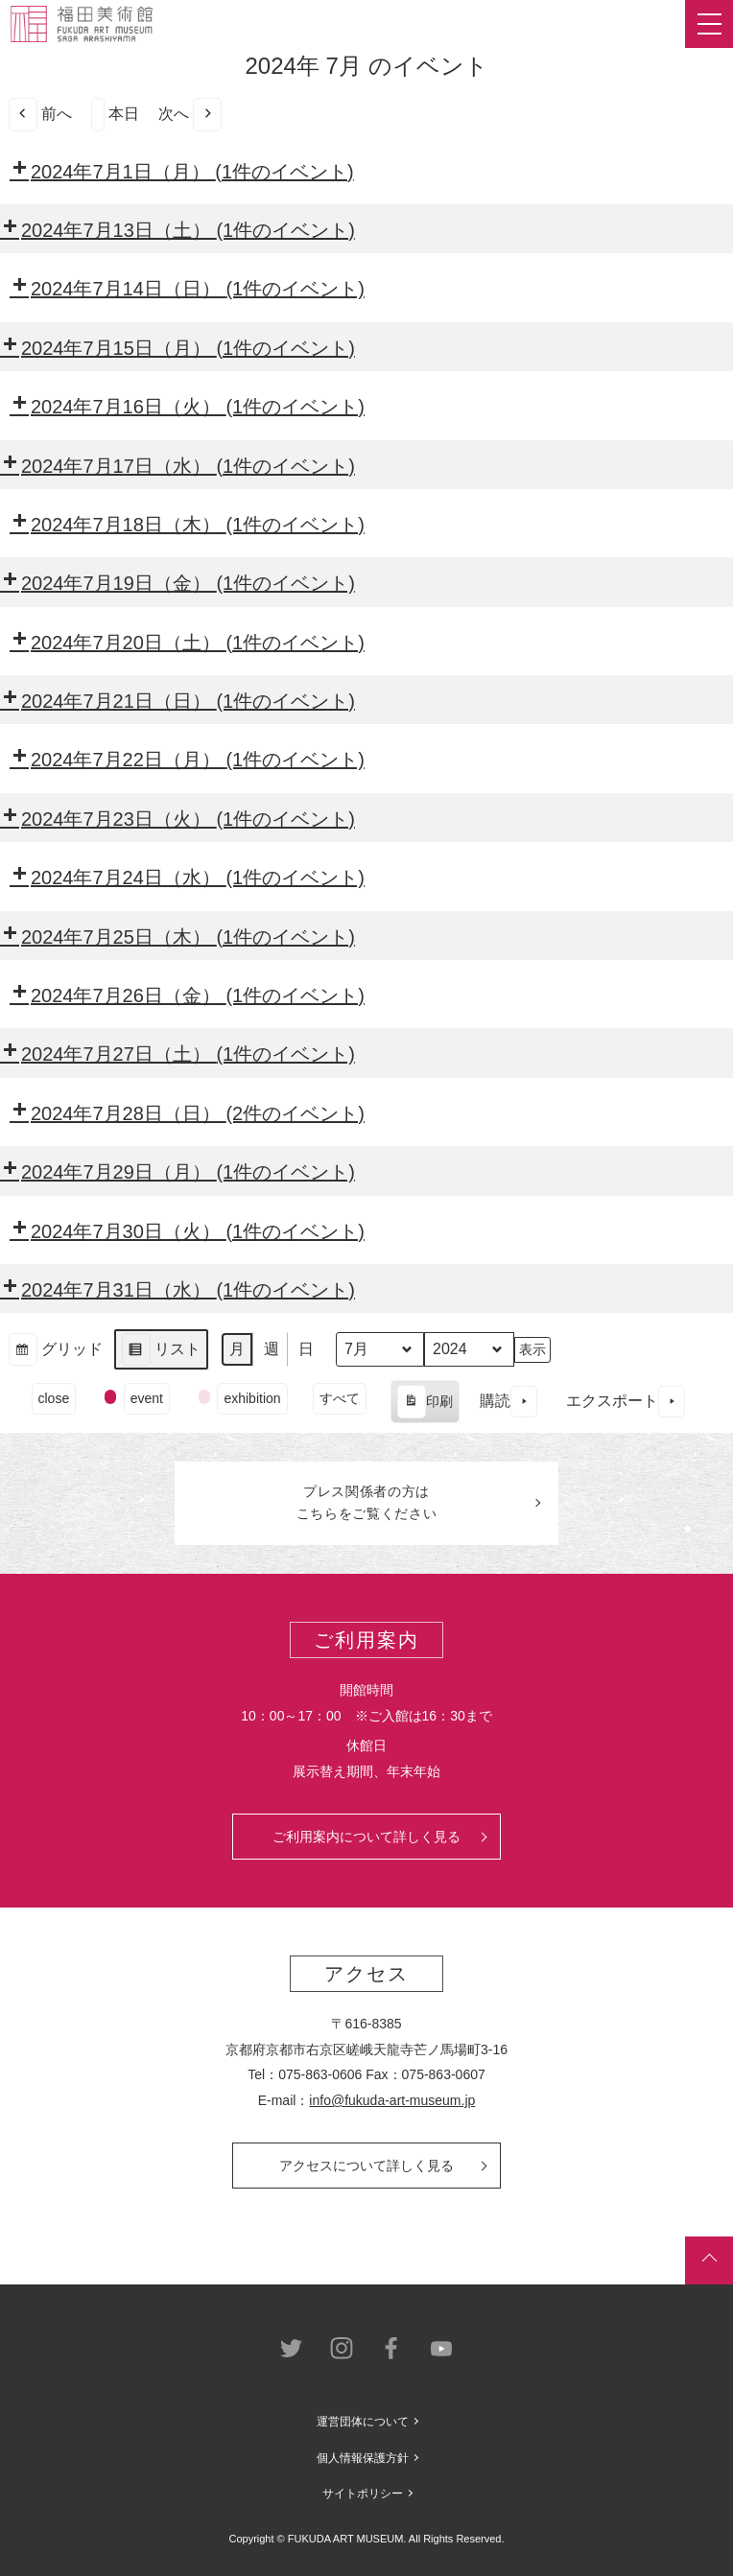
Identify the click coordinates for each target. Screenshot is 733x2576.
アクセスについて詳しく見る (366, 2165)
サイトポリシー (362, 2493)
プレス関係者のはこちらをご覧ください (366, 1503)
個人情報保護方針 (363, 2458)
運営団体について (363, 2421)
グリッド (55, 1351)
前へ (40, 114)
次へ (190, 114)
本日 (115, 114)
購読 (508, 1401)
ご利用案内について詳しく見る (366, 1836)
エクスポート (625, 1401)
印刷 (424, 1404)
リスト (161, 1351)
